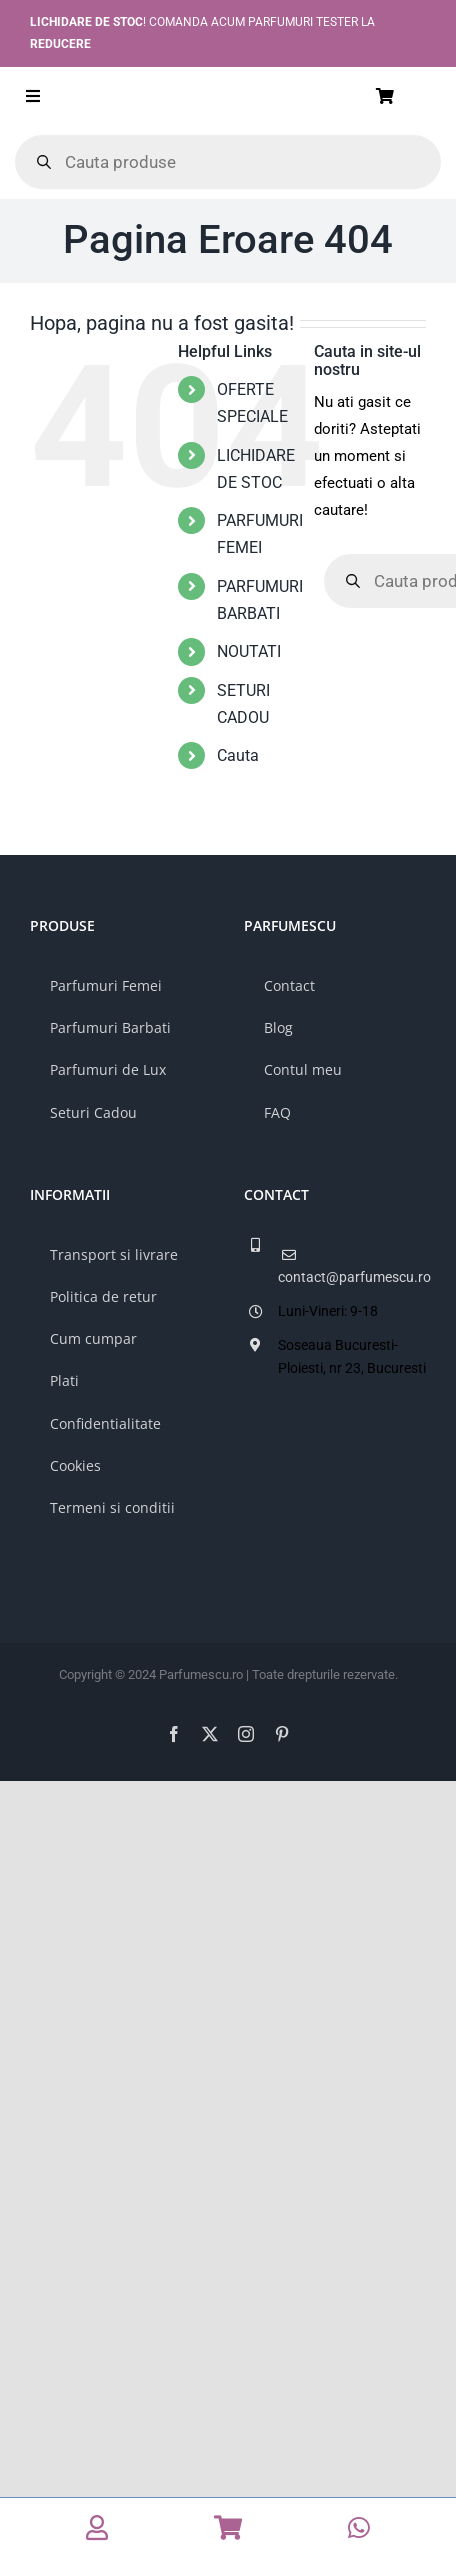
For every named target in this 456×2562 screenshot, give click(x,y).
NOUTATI (249, 651)
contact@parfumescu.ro (352, 1277)
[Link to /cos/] (409, 96)
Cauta (238, 755)
